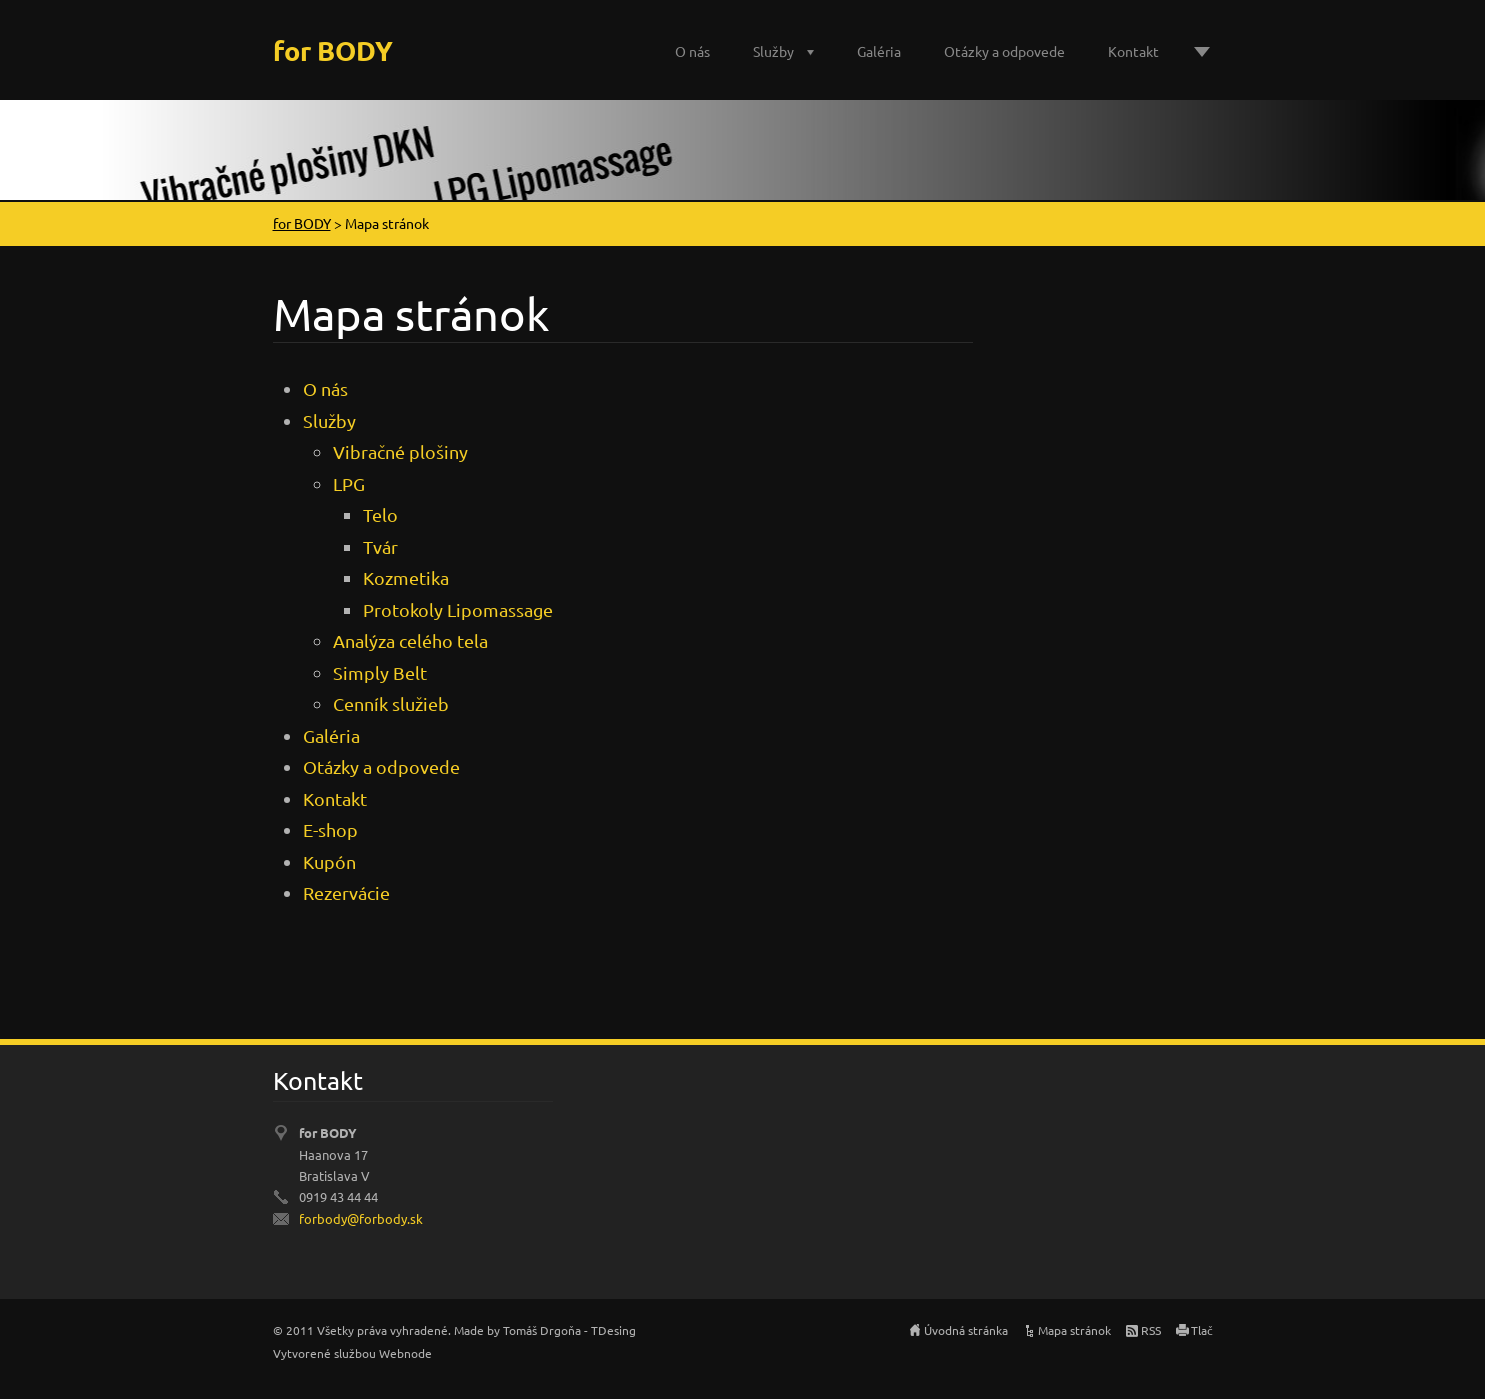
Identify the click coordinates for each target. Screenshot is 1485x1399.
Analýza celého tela (410, 640)
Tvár (380, 546)
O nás (692, 51)
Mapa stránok (1074, 1330)
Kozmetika (406, 577)
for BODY (302, 223)
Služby (773, 51)
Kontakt (1133, 51)
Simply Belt (380, 672)
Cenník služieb (391, 703)
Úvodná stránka (966, 1330)
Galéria (879, 51)
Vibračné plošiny (400, 451)
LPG (349, 483)
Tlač (1202, 1330)
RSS (1151, 1330)
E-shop (330, 829)
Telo (380, 514)
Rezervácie (346, 892)
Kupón (329, 861)
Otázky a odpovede (1004, 51)
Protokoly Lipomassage (458, 609)
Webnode (405, 1353)
